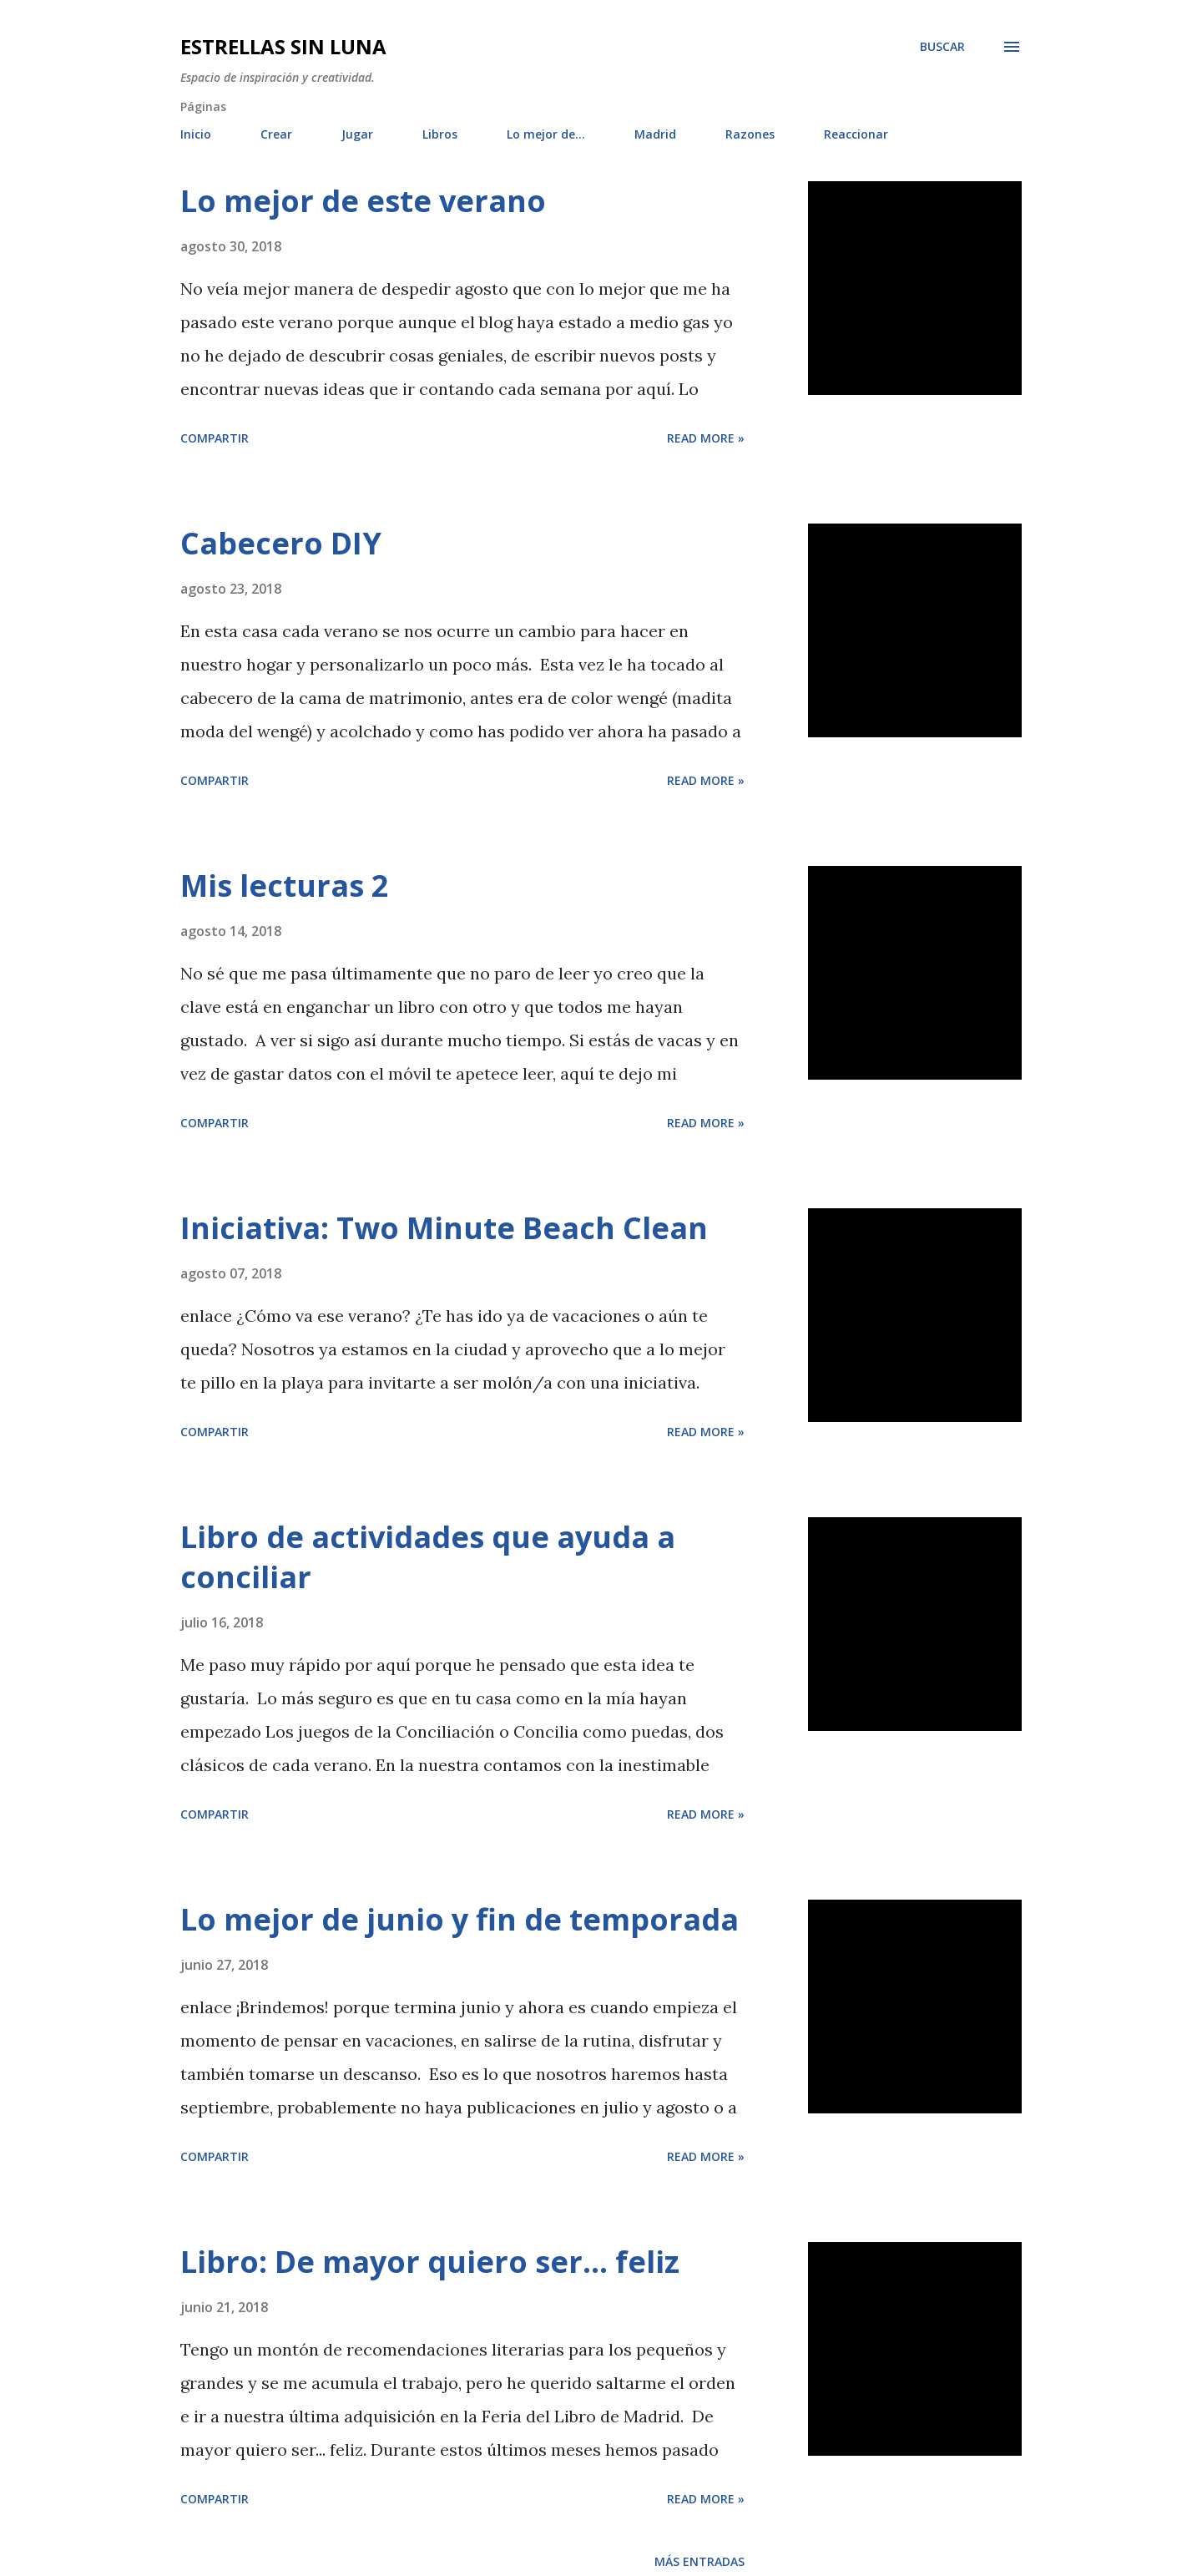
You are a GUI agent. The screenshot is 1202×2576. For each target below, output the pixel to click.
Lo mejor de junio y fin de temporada (459, 1919)
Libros (439, 134)
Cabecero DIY (280, 543)
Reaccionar (856, 134)
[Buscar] (942, 47)
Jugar (357, 134)
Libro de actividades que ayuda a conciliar (427, 1556)
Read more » (706, 438)
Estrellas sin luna (283, 46)
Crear (276, 134)
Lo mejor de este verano (363, 200)
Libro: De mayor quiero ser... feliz (429, 2261)
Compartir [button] (214, 438)
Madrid (655, 134)
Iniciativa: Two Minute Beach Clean (444, 1227)
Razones (750, 134)
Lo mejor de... (546, 134)
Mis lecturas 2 (284, 885)
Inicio (195, 134)
